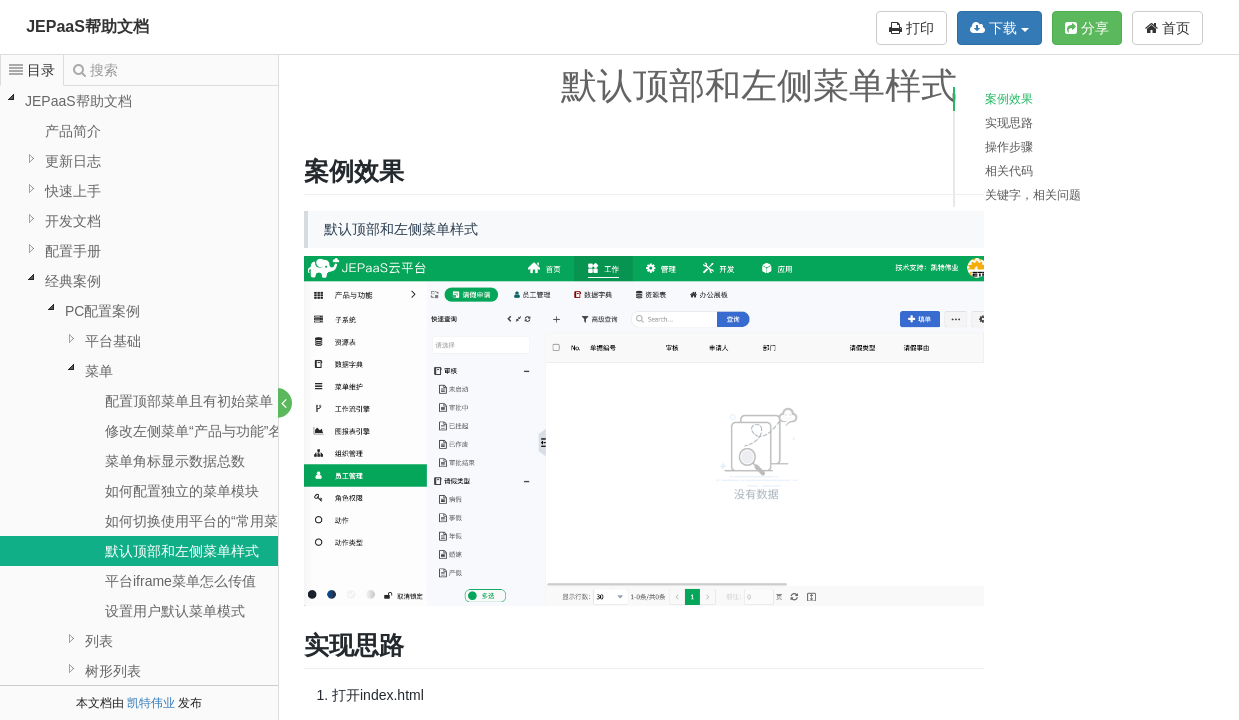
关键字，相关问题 (1033, 195)
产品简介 (73, 131)
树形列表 (113, 671)
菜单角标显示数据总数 (175, 461)
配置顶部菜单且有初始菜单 (189, 401)
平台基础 (113, 341)
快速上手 (73, 191)
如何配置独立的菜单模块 (182, 491)
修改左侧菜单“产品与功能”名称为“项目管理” (240, 431)
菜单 (99, 371)
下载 (999, 28)
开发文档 (73, 221)
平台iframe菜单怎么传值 (180, 581)
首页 (1167, 28)
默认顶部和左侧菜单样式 (182, 551)
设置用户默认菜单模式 (175, 611)
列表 (99, 641)
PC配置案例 (102, 311)
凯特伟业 (151, 703)
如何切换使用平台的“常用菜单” (200, 521)
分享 (1087, 28)
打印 (911, 28)
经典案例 (73, 281)
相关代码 (1009, 171)
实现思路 (1009, 123)
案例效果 (1009, 99)
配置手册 (73, 251)
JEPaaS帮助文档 (87, 26)
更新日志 (73, 161)
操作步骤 (1009, 147)
